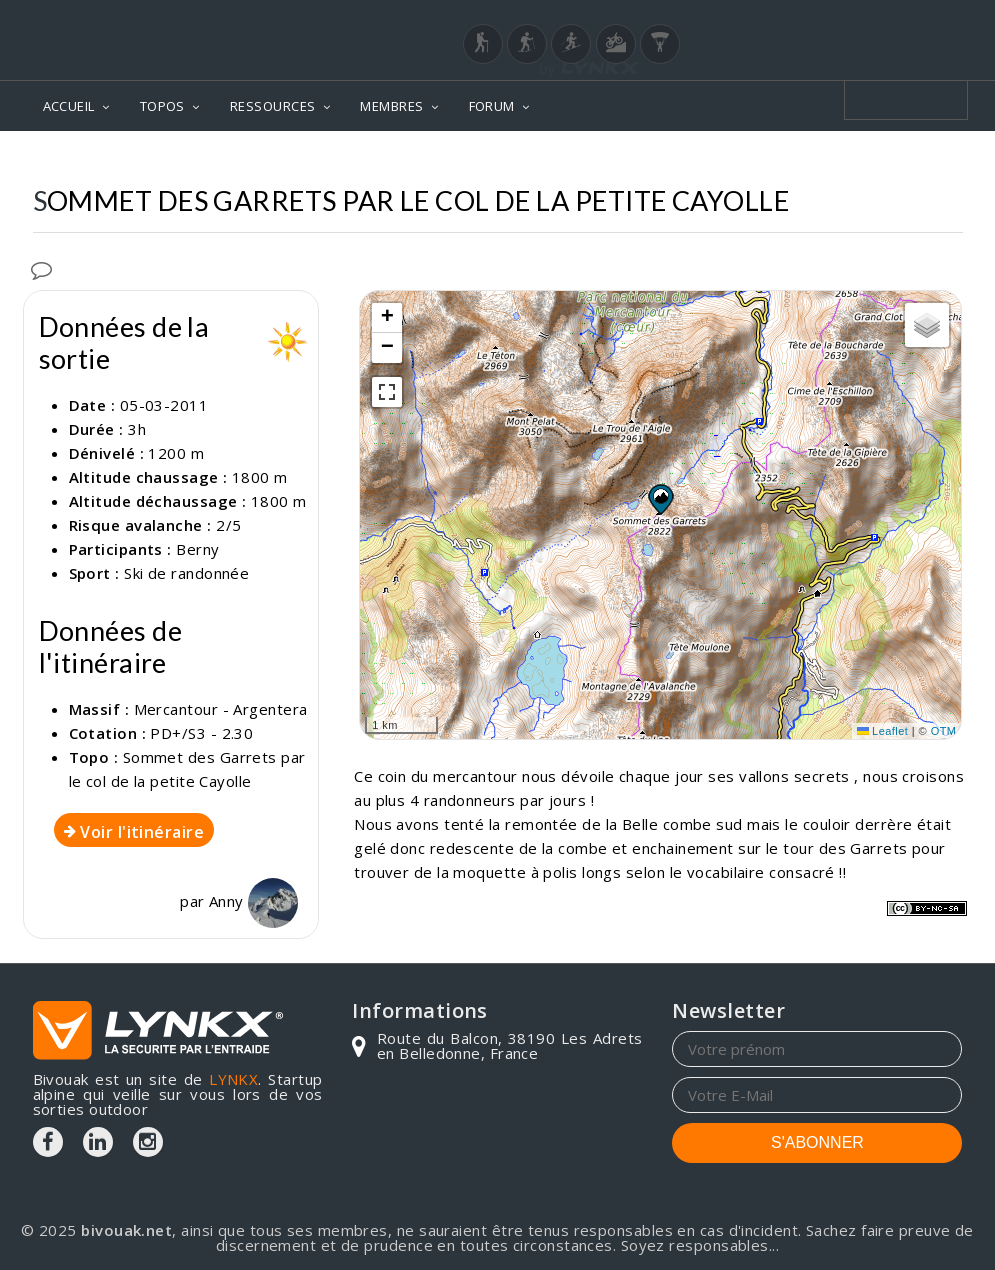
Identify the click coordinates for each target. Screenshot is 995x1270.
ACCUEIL (69, 106)
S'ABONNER (817, 1142)
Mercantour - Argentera (221, 709)
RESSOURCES (273, 106)
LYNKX (233, 1079)
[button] (660, 499)
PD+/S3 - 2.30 (201, 733)
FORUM (492, 106)
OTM (944, 731)
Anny (253, 901)
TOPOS (162, 106)
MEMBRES (391, 106)
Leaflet (883, 731)
